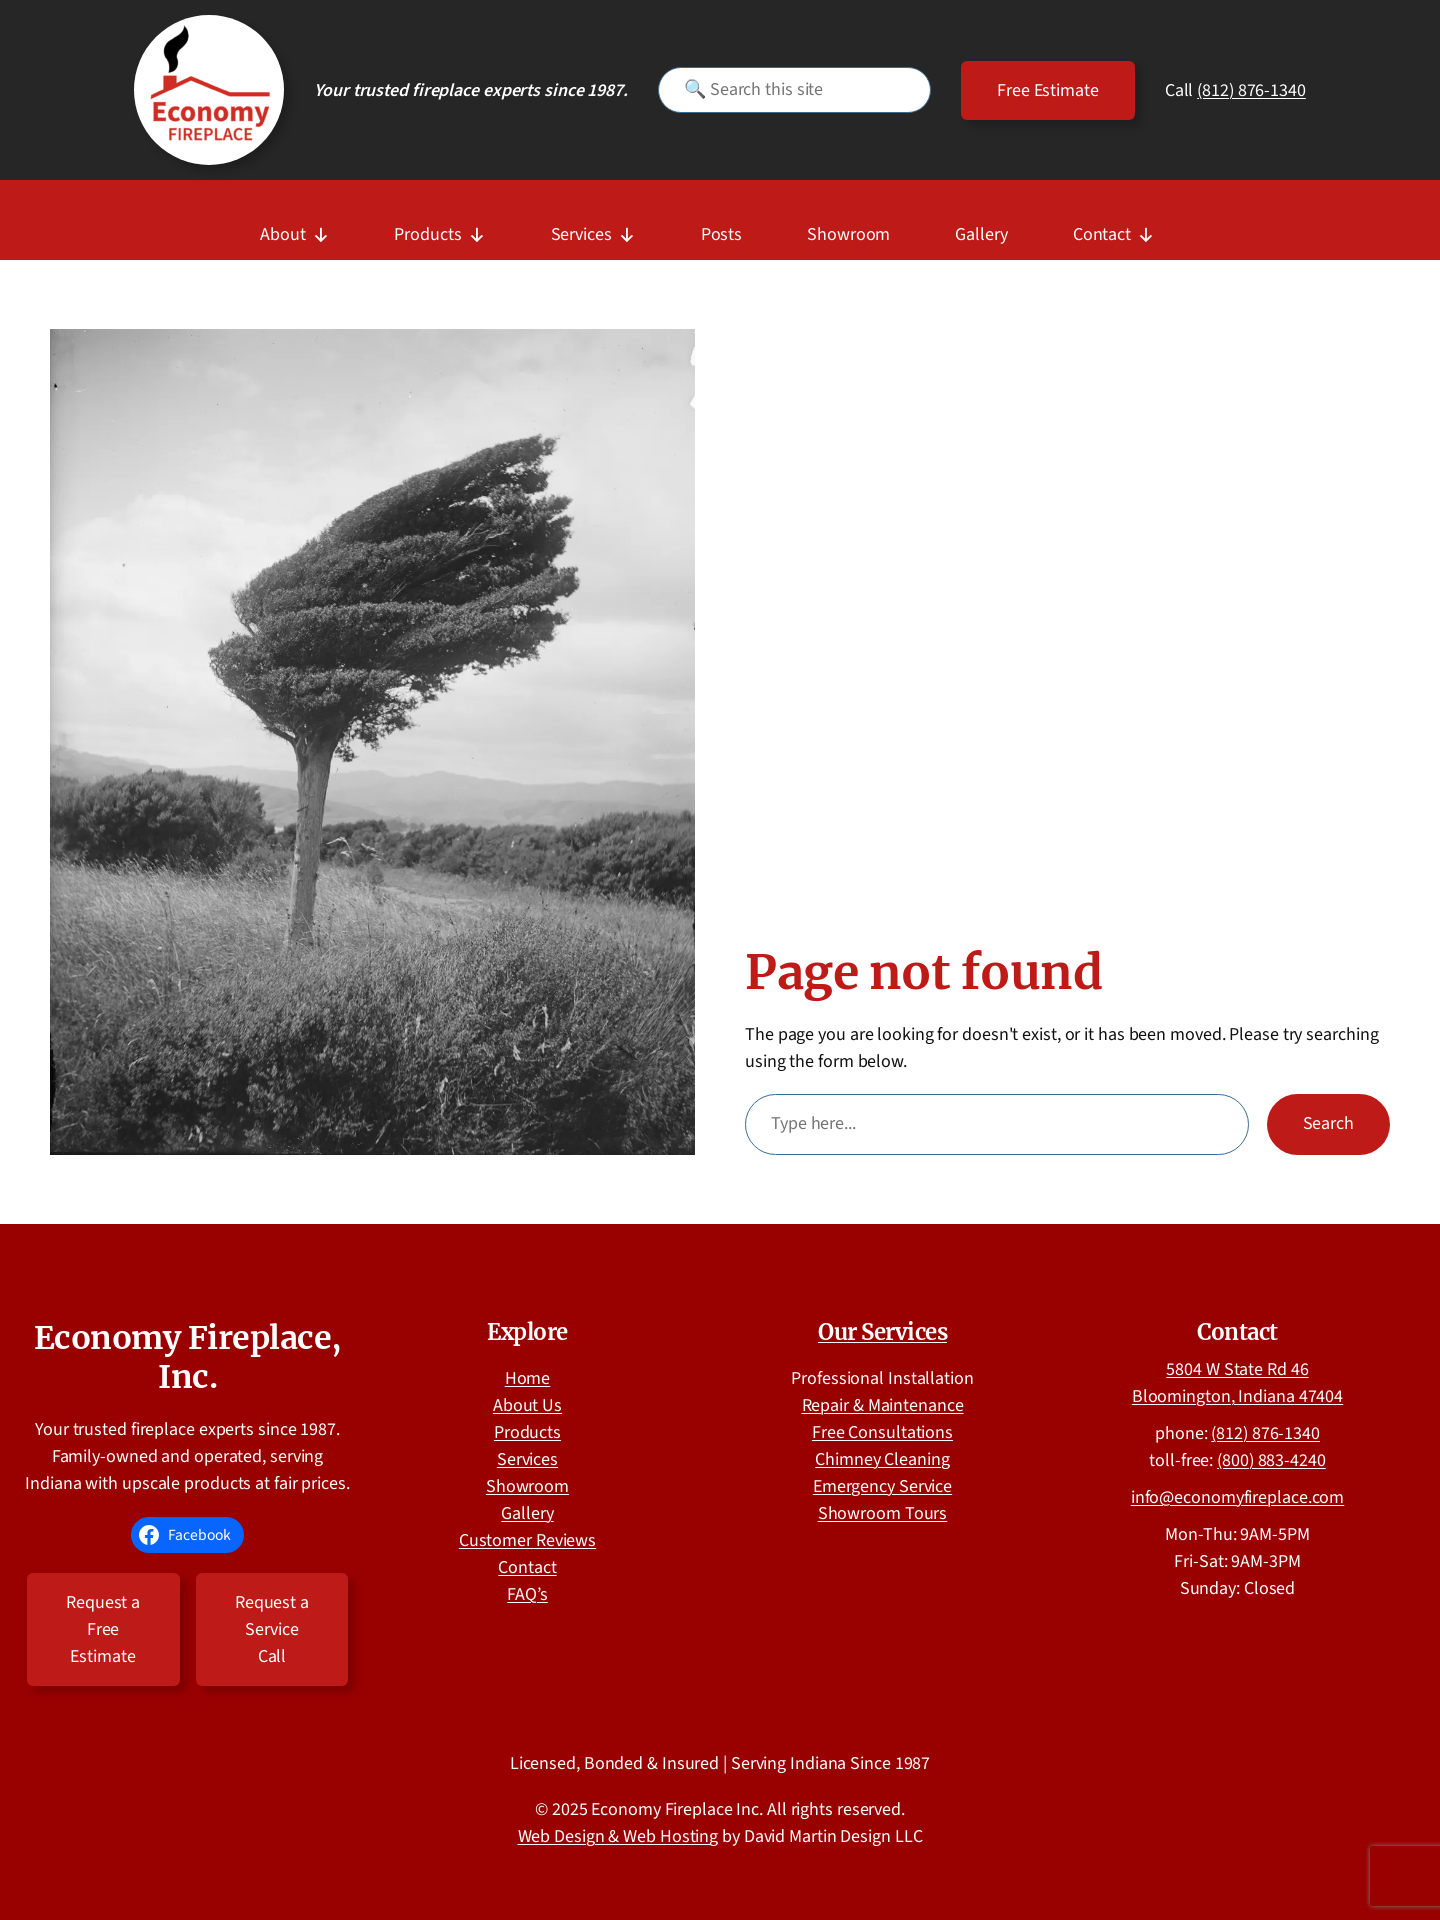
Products (439, 227)
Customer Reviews (527, 1540)
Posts (722, 234)
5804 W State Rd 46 (1237, 1369)
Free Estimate (1048, 90)
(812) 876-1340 (1251, 90)
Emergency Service (882, 1486)
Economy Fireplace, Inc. (188, 1357)
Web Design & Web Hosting (618, 1836)
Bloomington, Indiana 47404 (1237, 1396)
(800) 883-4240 (1271, 1460)
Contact (1114, 227)
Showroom (848, 234)
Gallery (981, 234)
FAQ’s (527, 1594)
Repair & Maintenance (883, 1405)
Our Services (882, 1332)
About (294, 227)
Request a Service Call (272, 1629)
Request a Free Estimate (103, 1629)
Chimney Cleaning (882, 1459)
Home (528, 1378)
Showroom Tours (883, 1513)
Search (1328, 1123)
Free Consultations (882, 1432)
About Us (527, 1405)
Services (593, 227)
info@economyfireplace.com (1238, 1497)
